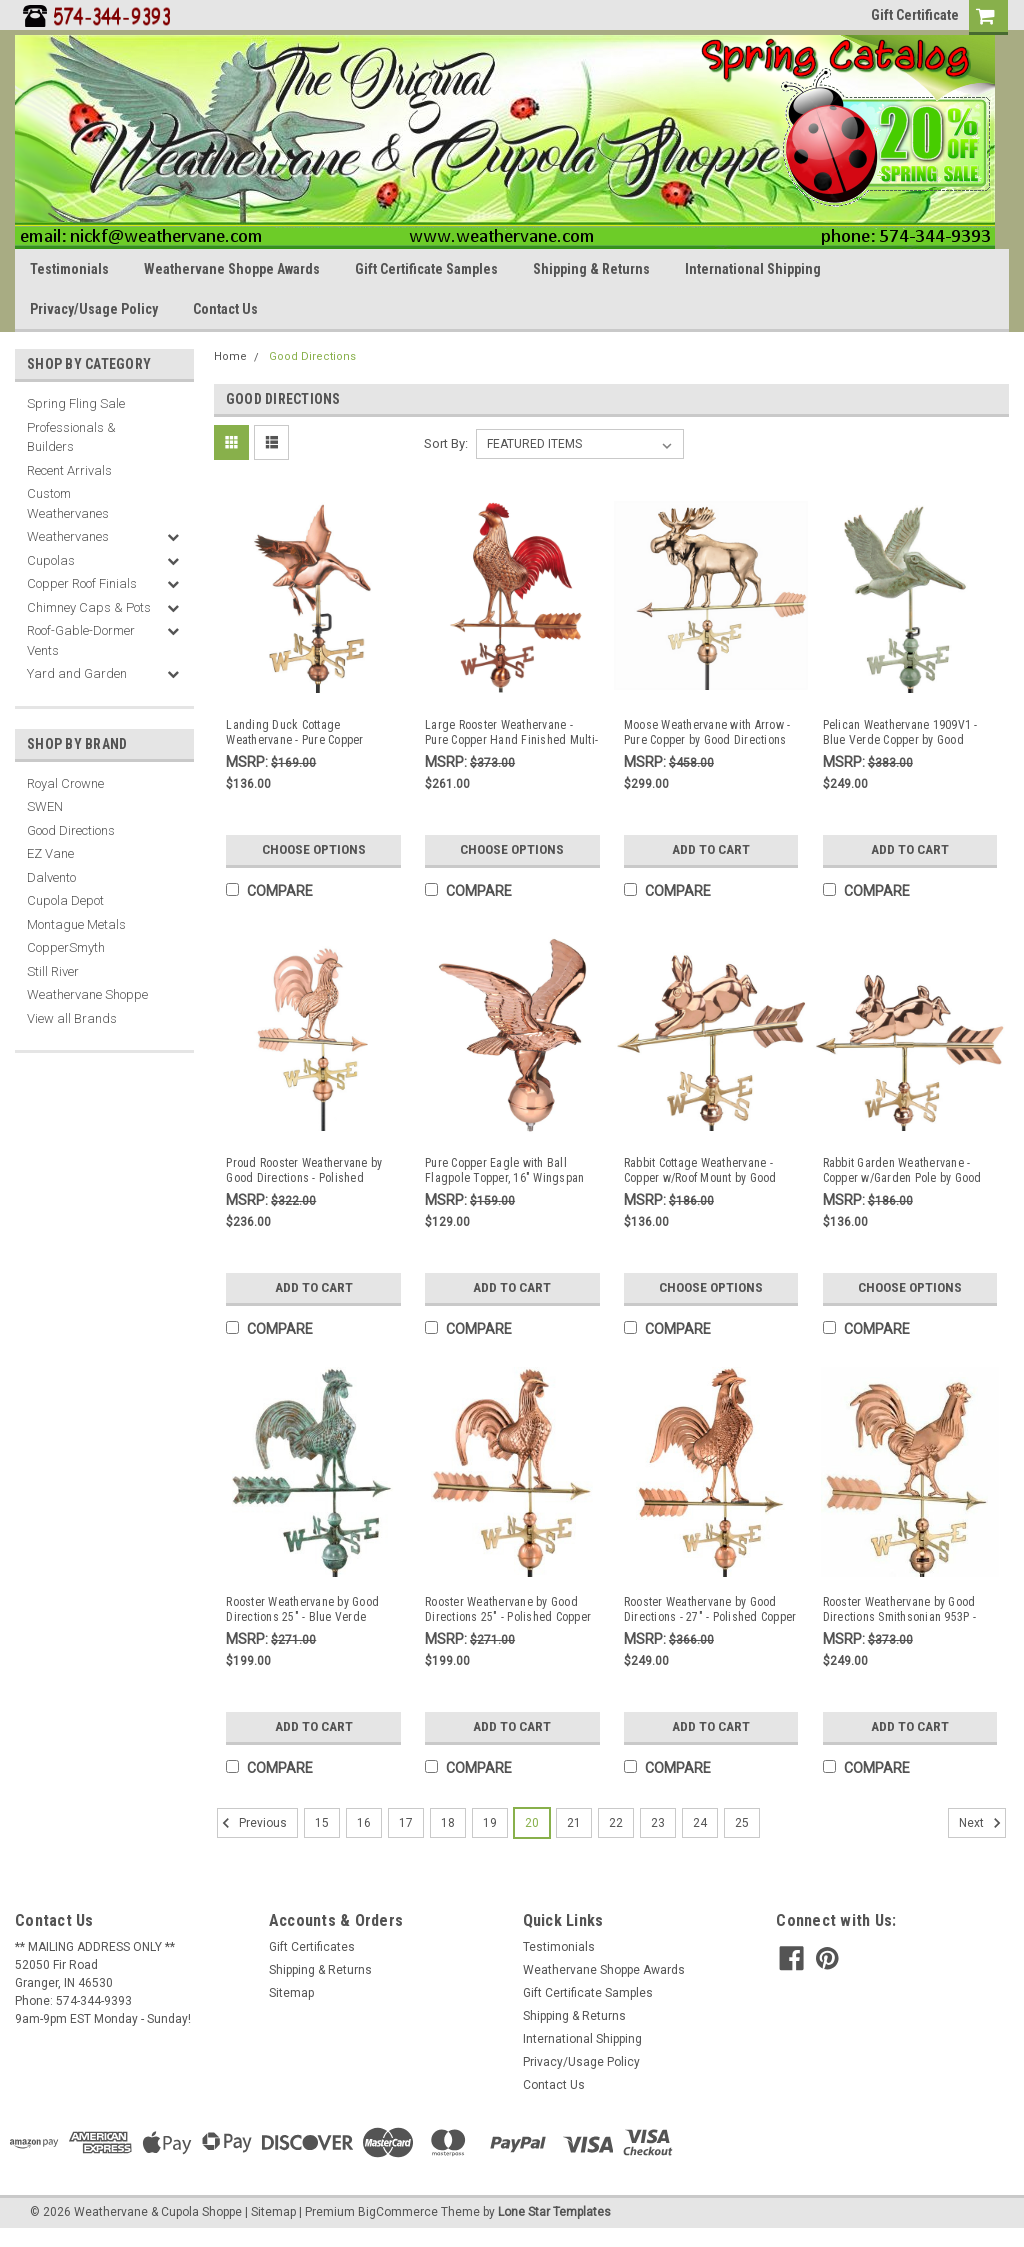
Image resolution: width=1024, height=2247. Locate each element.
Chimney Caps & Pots (89, 607)
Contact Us (225, 309)
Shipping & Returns (591, 269)
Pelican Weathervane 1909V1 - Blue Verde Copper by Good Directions (900, 733)
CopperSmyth (66, 947)
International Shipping (753, 269)
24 (700, 1821)
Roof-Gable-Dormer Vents (81, 640)
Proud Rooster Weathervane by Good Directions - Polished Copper (304, 1171)
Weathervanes (68, 536)
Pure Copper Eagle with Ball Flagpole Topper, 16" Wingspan (504, 1170)
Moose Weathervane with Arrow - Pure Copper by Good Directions (707, 732)
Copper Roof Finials (82, 583)
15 (322, 1821)
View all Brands (72, 1018)
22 (616, 1821)
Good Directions (71, 830)
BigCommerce (398, 2210)
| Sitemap (270, 2210)
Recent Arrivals (69, 470)
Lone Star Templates (554, 2210)
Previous (252, 1821)
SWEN (45, 806)
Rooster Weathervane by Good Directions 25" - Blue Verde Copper (302, 1610)
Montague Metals (76, 924)
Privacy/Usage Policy (94, 309)
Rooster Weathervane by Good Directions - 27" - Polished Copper (710, 1609)
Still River (53, 971)
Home (230, 356)
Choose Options (314, 850)
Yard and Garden (77, 673)
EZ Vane (50, 853)
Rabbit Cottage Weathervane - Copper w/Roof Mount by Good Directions (700, 1171)
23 (658, 1821)
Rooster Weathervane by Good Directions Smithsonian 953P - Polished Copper (899, 1610)
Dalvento (51, 877)
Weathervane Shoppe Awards (232, 269)
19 (490, 1821)
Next (982, 1821)
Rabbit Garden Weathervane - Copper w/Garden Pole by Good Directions (902, 1171)
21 (574, 1821)
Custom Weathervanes (68, 503)
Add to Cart (711, 850)
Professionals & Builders (71, 437)
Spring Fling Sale (76, 403)
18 (448, 1821)
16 (364, 1821)
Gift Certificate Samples (426, 269)
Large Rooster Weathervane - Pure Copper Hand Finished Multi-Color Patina (511, 733)
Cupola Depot (65, 900)
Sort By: (446, 443)
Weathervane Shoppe (87, 994)
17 (406, 1821)
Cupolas (51, 560)
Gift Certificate (915, 15)
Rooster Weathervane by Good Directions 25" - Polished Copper (508, 1609)
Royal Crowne (65, 783)
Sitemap (291, 1991)
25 (742, 1821)
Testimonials (69, 269)
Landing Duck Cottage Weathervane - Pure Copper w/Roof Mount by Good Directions (311, 733)
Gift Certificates (312, 1945)
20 (532, 1821)
